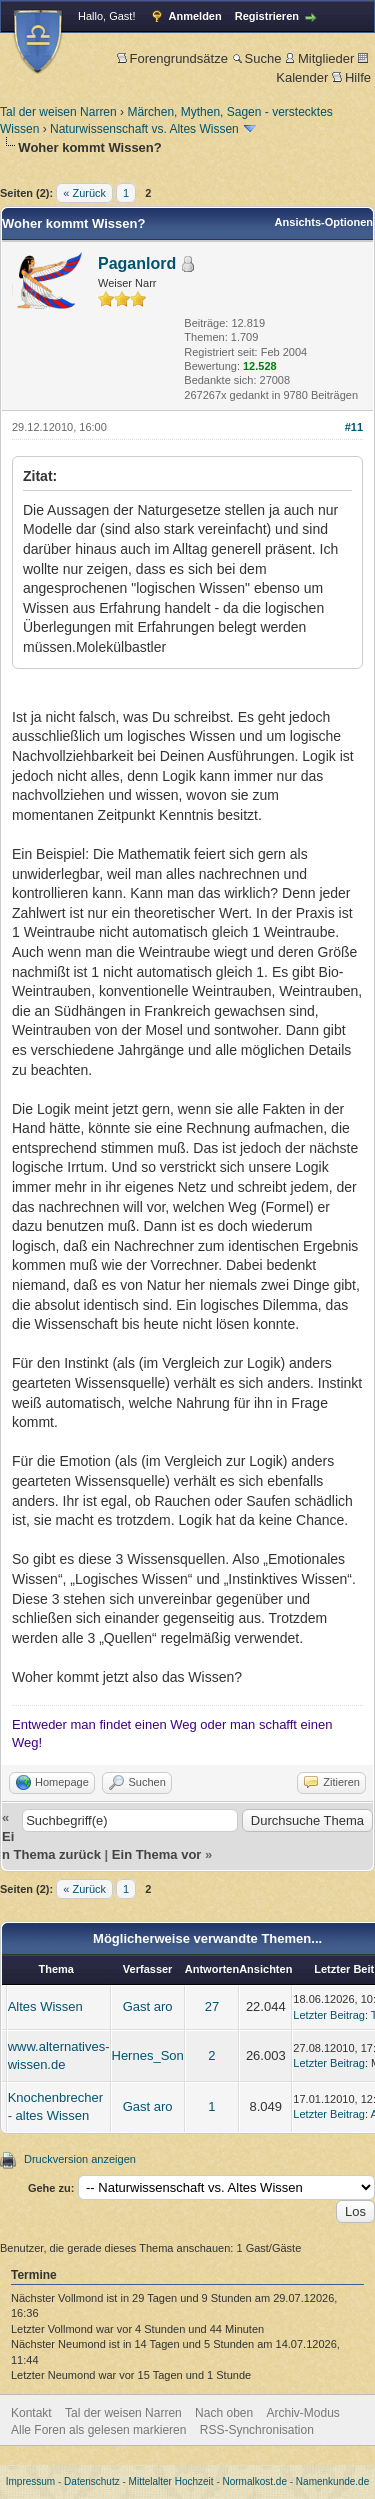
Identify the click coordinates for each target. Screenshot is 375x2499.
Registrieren (267, 16)
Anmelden (195, 16)
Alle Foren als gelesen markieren (98, 2430)
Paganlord (137, 263)
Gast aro (148, 2006)
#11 (354, 427)
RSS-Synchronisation (257, 2430)
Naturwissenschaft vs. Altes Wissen (144, 129)
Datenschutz (92, 2481)
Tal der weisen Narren (58, 112)
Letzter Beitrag (329, 2015)
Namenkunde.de (332, 2481)
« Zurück (84, 193)
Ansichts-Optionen (324, 222)
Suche (257, 58)
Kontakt (31, 2413)
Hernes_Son (148, 2055)
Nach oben (224, 2413)
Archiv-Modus (303, 2413)
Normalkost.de (255, 2481)
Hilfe (351, 77)
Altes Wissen (45, 2006)
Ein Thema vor (157, 1854)
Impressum (30, 2481)
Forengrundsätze (172, 58)
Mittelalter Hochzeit (171, 2481)
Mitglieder (319, 58)
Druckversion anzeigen (80, 2159)
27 (212, 2006)
